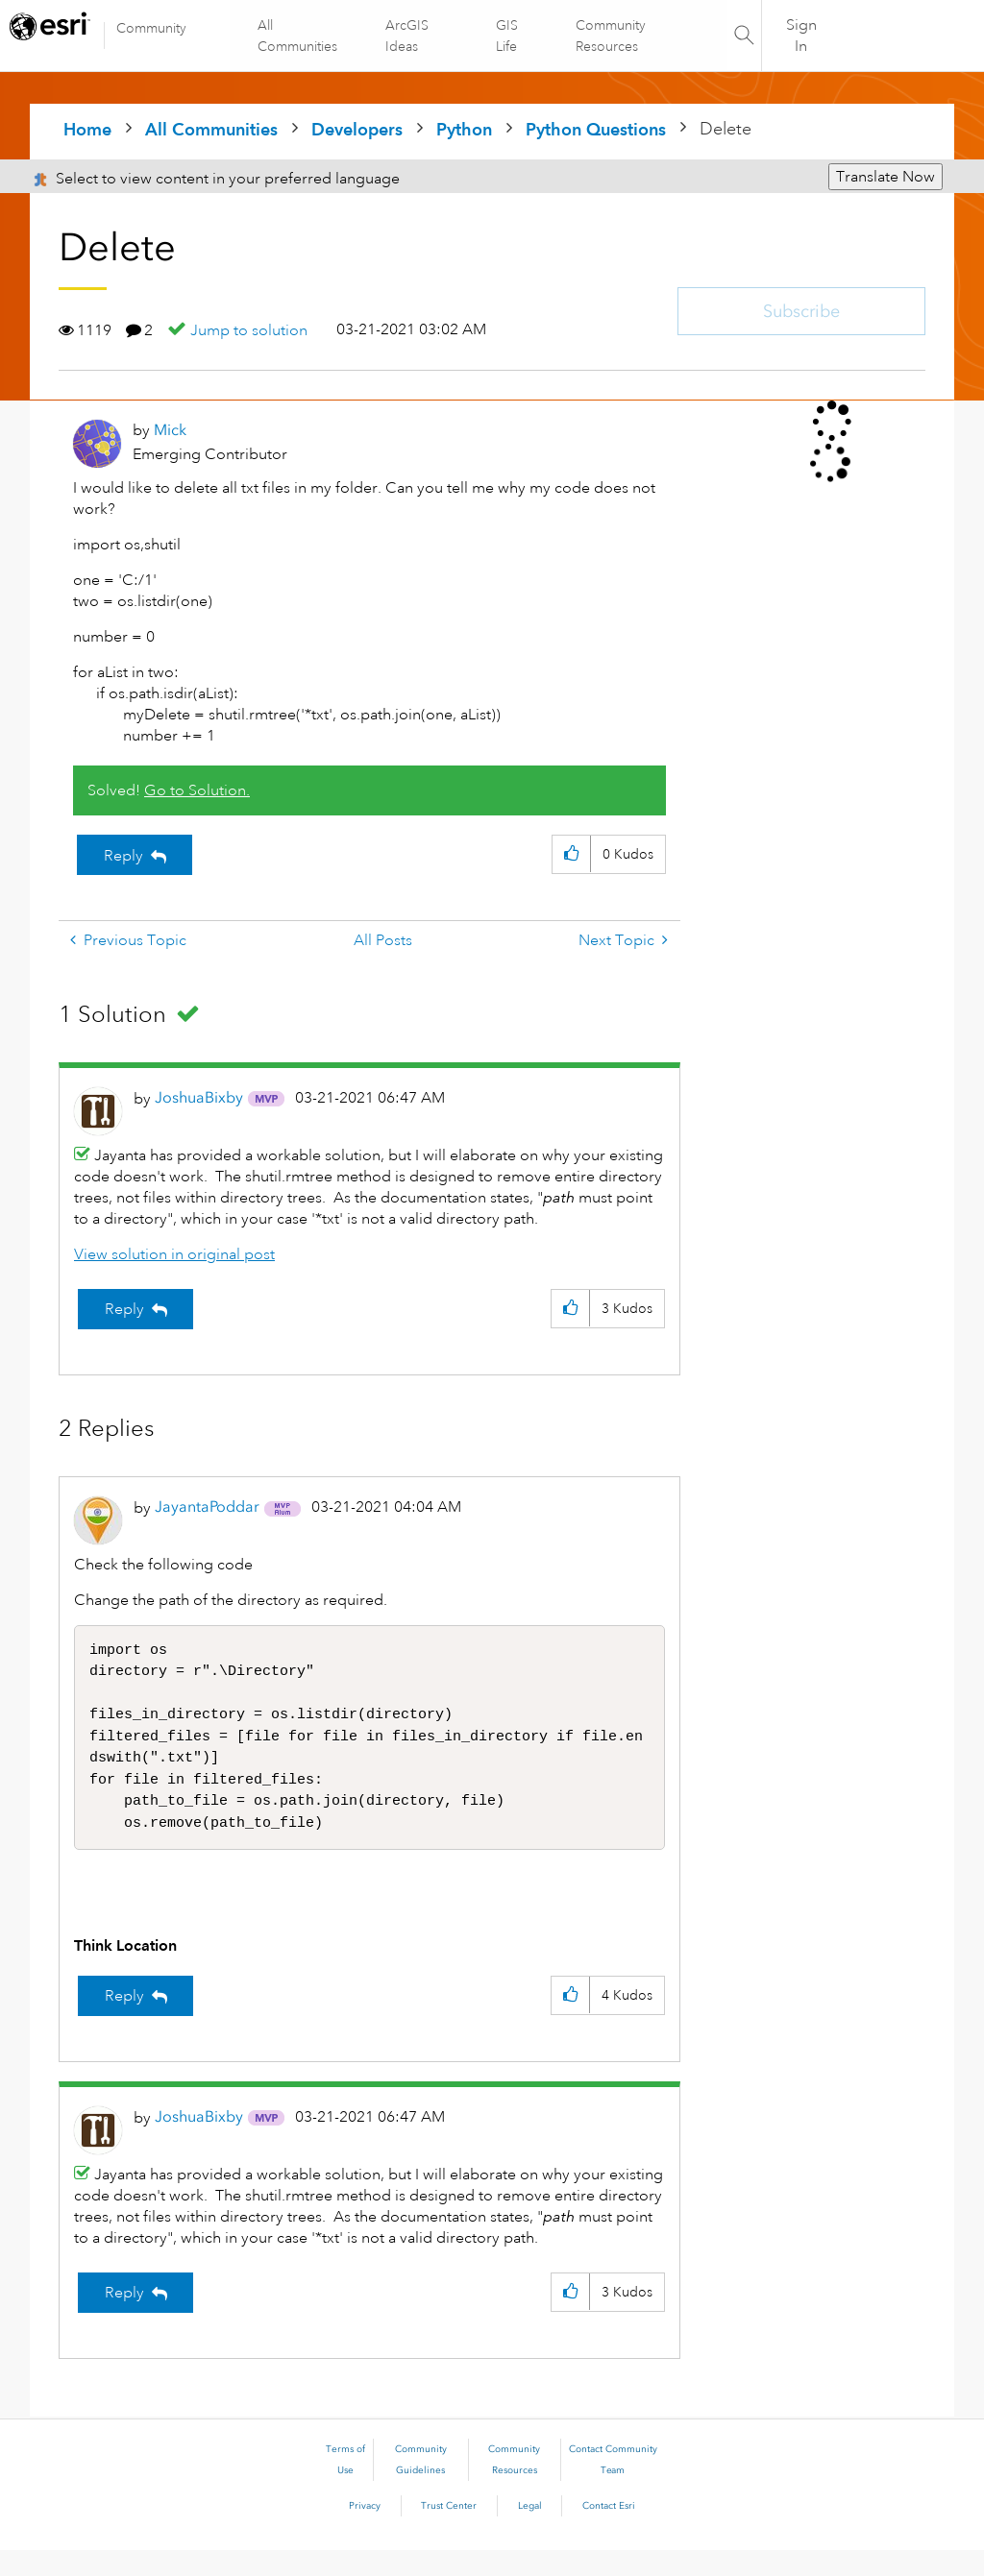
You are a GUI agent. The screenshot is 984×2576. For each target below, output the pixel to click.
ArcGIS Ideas (408, 35)
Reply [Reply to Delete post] (123, 855)
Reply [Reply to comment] (124, 1309)
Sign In (801, 35)
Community (151, 27)
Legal (530, 2532)
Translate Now (885, 176)
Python (464, 129)
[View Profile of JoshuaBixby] (199, 1097)
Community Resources (610, 35)
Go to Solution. (197, 790)
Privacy (365, 2532)
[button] (571, 854)
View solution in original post (174, 1254)
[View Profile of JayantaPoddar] (207, 1506)
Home (87, 129)
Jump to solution (249, 330)
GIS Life (507, 35)
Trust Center (449, 2532)
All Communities (298, 35)
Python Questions (596, 129)
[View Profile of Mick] (170, 430)
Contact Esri (608, 2532)
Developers (357, 129)
